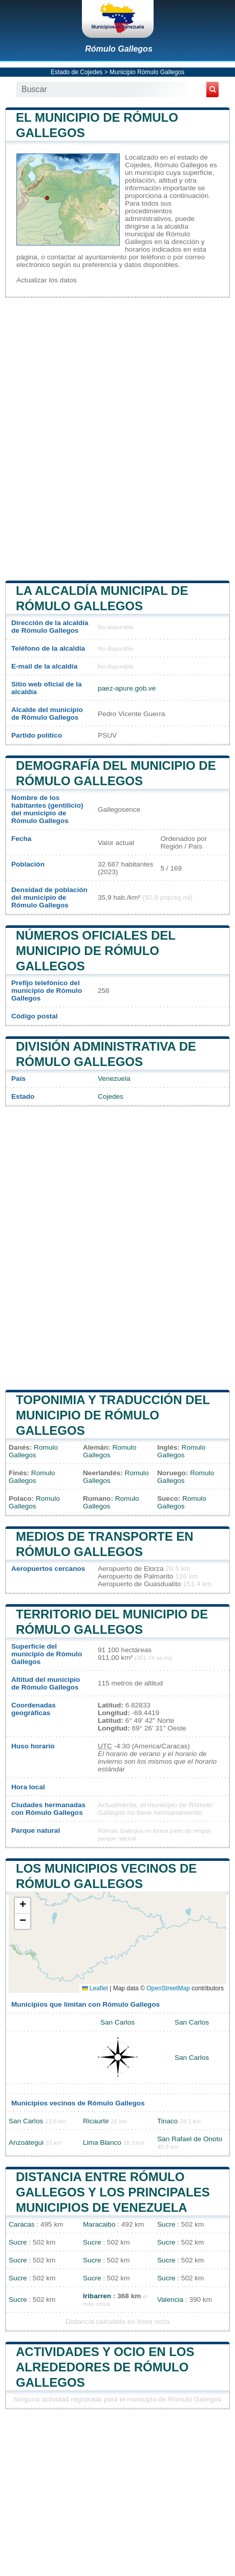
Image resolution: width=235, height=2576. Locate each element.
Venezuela (114, 1078)
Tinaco (167, 2121)
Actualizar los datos (46, 280)
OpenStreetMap (168, 1988)
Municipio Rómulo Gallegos (147, 72)
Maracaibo (99, 2224)
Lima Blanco (102, 2142)
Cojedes (110, 1096)
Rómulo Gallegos (119, 49)
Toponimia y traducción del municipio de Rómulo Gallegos (113, 1415)
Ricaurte (96, 2121)
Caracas (22, 2224)
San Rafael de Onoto (189, 2139)
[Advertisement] (117, 438)
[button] (22, 1906)
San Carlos (117, 2022)
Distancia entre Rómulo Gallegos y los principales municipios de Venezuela (113, 2192)
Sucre (166, 2224)
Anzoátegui (26, 2142)
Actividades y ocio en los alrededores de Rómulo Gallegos (105, 2367)
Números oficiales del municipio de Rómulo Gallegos (96, 950)
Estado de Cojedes (76, 72)
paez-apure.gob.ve (127, 688)
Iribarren (97, 2296)
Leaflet (95, 1988)
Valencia (170, 2299)
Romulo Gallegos (33, 1451)
